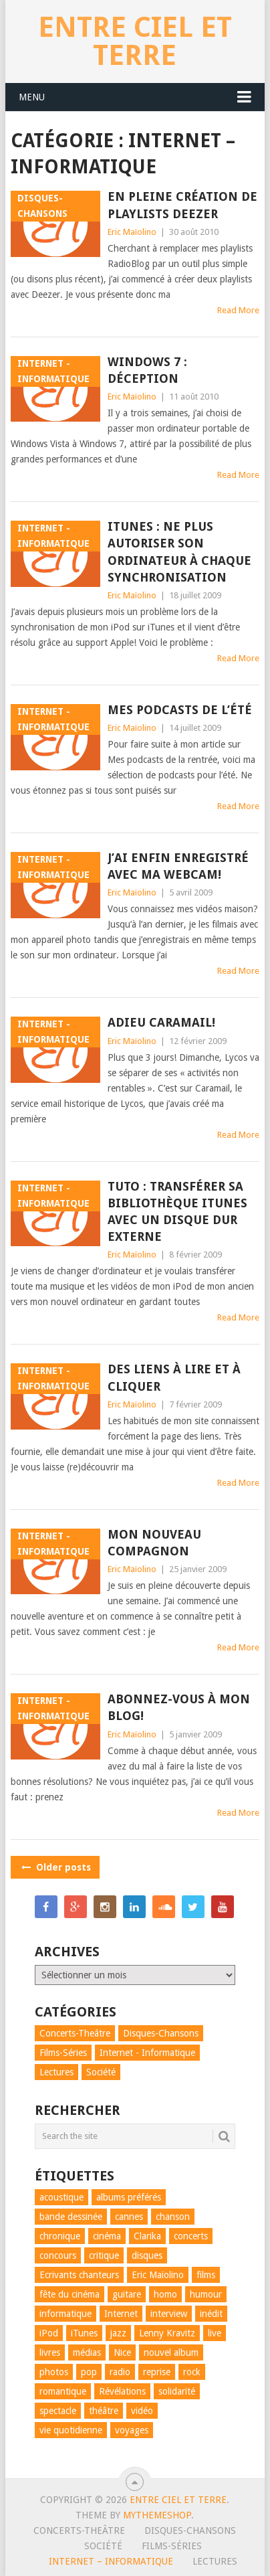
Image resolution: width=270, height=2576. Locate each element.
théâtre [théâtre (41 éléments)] (103, 2410)
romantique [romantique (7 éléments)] (62, 2391)
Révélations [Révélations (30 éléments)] (122, 2391)
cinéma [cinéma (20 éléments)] (107, 2236)
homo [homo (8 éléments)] (165, 2294)
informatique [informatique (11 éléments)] (65, 2313)
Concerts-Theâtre (79, 2530)
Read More (238, 310)
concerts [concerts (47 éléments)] (191, 2236)
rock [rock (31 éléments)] (191, 2372)
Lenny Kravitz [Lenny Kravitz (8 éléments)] (167, 2333)
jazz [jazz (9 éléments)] (118, 2333)
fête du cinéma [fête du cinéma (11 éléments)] (69, 2294)
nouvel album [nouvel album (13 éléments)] (171, 2352)
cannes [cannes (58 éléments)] (129, 2216)
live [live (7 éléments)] (214, 2333)
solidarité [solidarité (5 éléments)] (176, 2391)
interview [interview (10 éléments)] (168, 2313)
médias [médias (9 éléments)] (87, 2352)
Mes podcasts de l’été (180, 710)
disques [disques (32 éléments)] (147, 2255)
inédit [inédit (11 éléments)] (211, 2313)
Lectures (214, 2561)
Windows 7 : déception (147, 370)
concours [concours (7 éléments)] (57, 2255)
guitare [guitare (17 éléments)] (126, 2294)
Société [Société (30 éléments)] (101, 2072)
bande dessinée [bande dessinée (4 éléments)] (70, 2216)
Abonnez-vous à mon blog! (179, 1707)
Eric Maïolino (132, 232)
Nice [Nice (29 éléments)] (122, 2352)
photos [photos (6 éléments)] (53, 2372)
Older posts (55, 1867)
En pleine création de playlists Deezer (182, 204)
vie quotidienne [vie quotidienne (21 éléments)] (70, 2430)
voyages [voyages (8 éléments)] (131, 2430)
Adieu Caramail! (161, 1022)
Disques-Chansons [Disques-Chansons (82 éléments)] (160, 2033)
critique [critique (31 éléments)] (104, 2255)
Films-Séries (172, 2546)
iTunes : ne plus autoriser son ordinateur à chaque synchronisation (179, 551)
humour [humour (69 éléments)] (206, 2294)
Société (103, 2546)
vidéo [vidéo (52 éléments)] (142, 2410)
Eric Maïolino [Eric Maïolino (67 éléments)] (158, 2274)
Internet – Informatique (111, 2561)
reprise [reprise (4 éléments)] (156, 2372)
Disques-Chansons (190, 2530)
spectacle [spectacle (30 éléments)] (57, 2410)
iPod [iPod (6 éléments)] (48, 2333)
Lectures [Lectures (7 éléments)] (56, 2072)
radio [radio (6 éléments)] (120, 2372)
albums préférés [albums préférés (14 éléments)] (128, 2197)
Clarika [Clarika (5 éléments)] (147, 2236)
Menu (32, 97)
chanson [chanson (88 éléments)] (173, 2216)
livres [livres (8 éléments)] (49, 2352)
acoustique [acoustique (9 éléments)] (61, 2197)
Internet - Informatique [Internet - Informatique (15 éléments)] (147, 2052)
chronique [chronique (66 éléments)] (59, 2236)
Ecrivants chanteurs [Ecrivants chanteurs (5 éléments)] (79, 2274)
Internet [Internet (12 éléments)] (121, 2313)
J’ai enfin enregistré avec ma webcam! (178, 866)
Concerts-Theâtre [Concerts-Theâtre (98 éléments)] (74, 2033)
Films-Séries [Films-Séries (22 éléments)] (63, 2052)
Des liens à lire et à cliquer (174, 1377)
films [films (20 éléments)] (205, 2274)
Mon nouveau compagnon (154, 1542)
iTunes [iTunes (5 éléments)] (84, 2333)
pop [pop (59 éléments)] (89, 2372)
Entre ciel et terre (135, 41)
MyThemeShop (157, 2515)
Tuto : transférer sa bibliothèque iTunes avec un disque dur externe (177, 1211)
